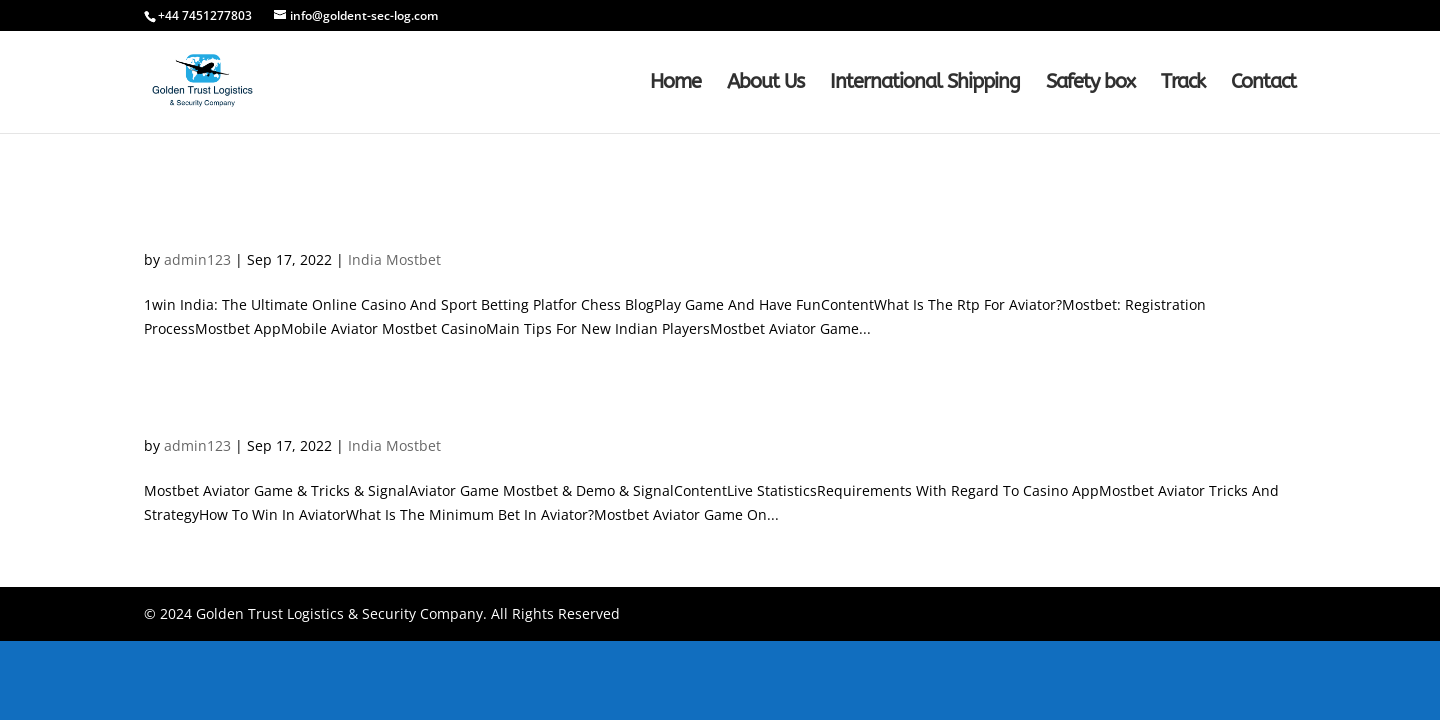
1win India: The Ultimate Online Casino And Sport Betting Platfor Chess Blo (558, 225)
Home (675, 84)
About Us (765, 84)
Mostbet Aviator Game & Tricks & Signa (360, 411)
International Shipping (925, 84)
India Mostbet (394, 259)
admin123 (197, 259)
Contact (1263, 84)
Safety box (1090, 84)
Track (1183, 84)
